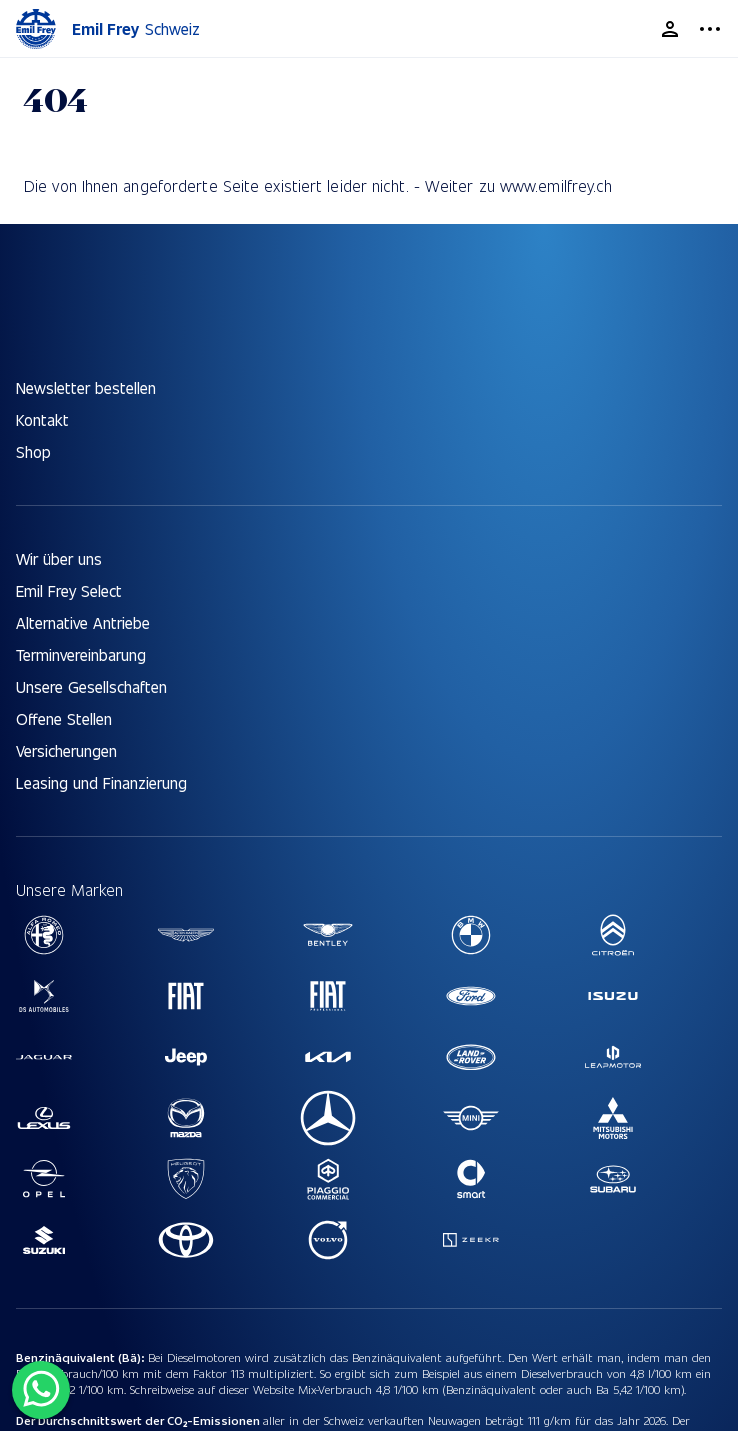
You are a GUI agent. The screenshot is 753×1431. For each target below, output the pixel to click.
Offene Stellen (64, 718)
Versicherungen (66, 750)
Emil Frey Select (69, 590)
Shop (33, 451)
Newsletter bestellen (86, 387)
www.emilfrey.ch (556, 185)
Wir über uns (59, 558)
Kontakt (42, 419)
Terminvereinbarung (81, 654)
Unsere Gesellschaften (91, 686)
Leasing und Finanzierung (101, 782)
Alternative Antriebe (83, 622)
